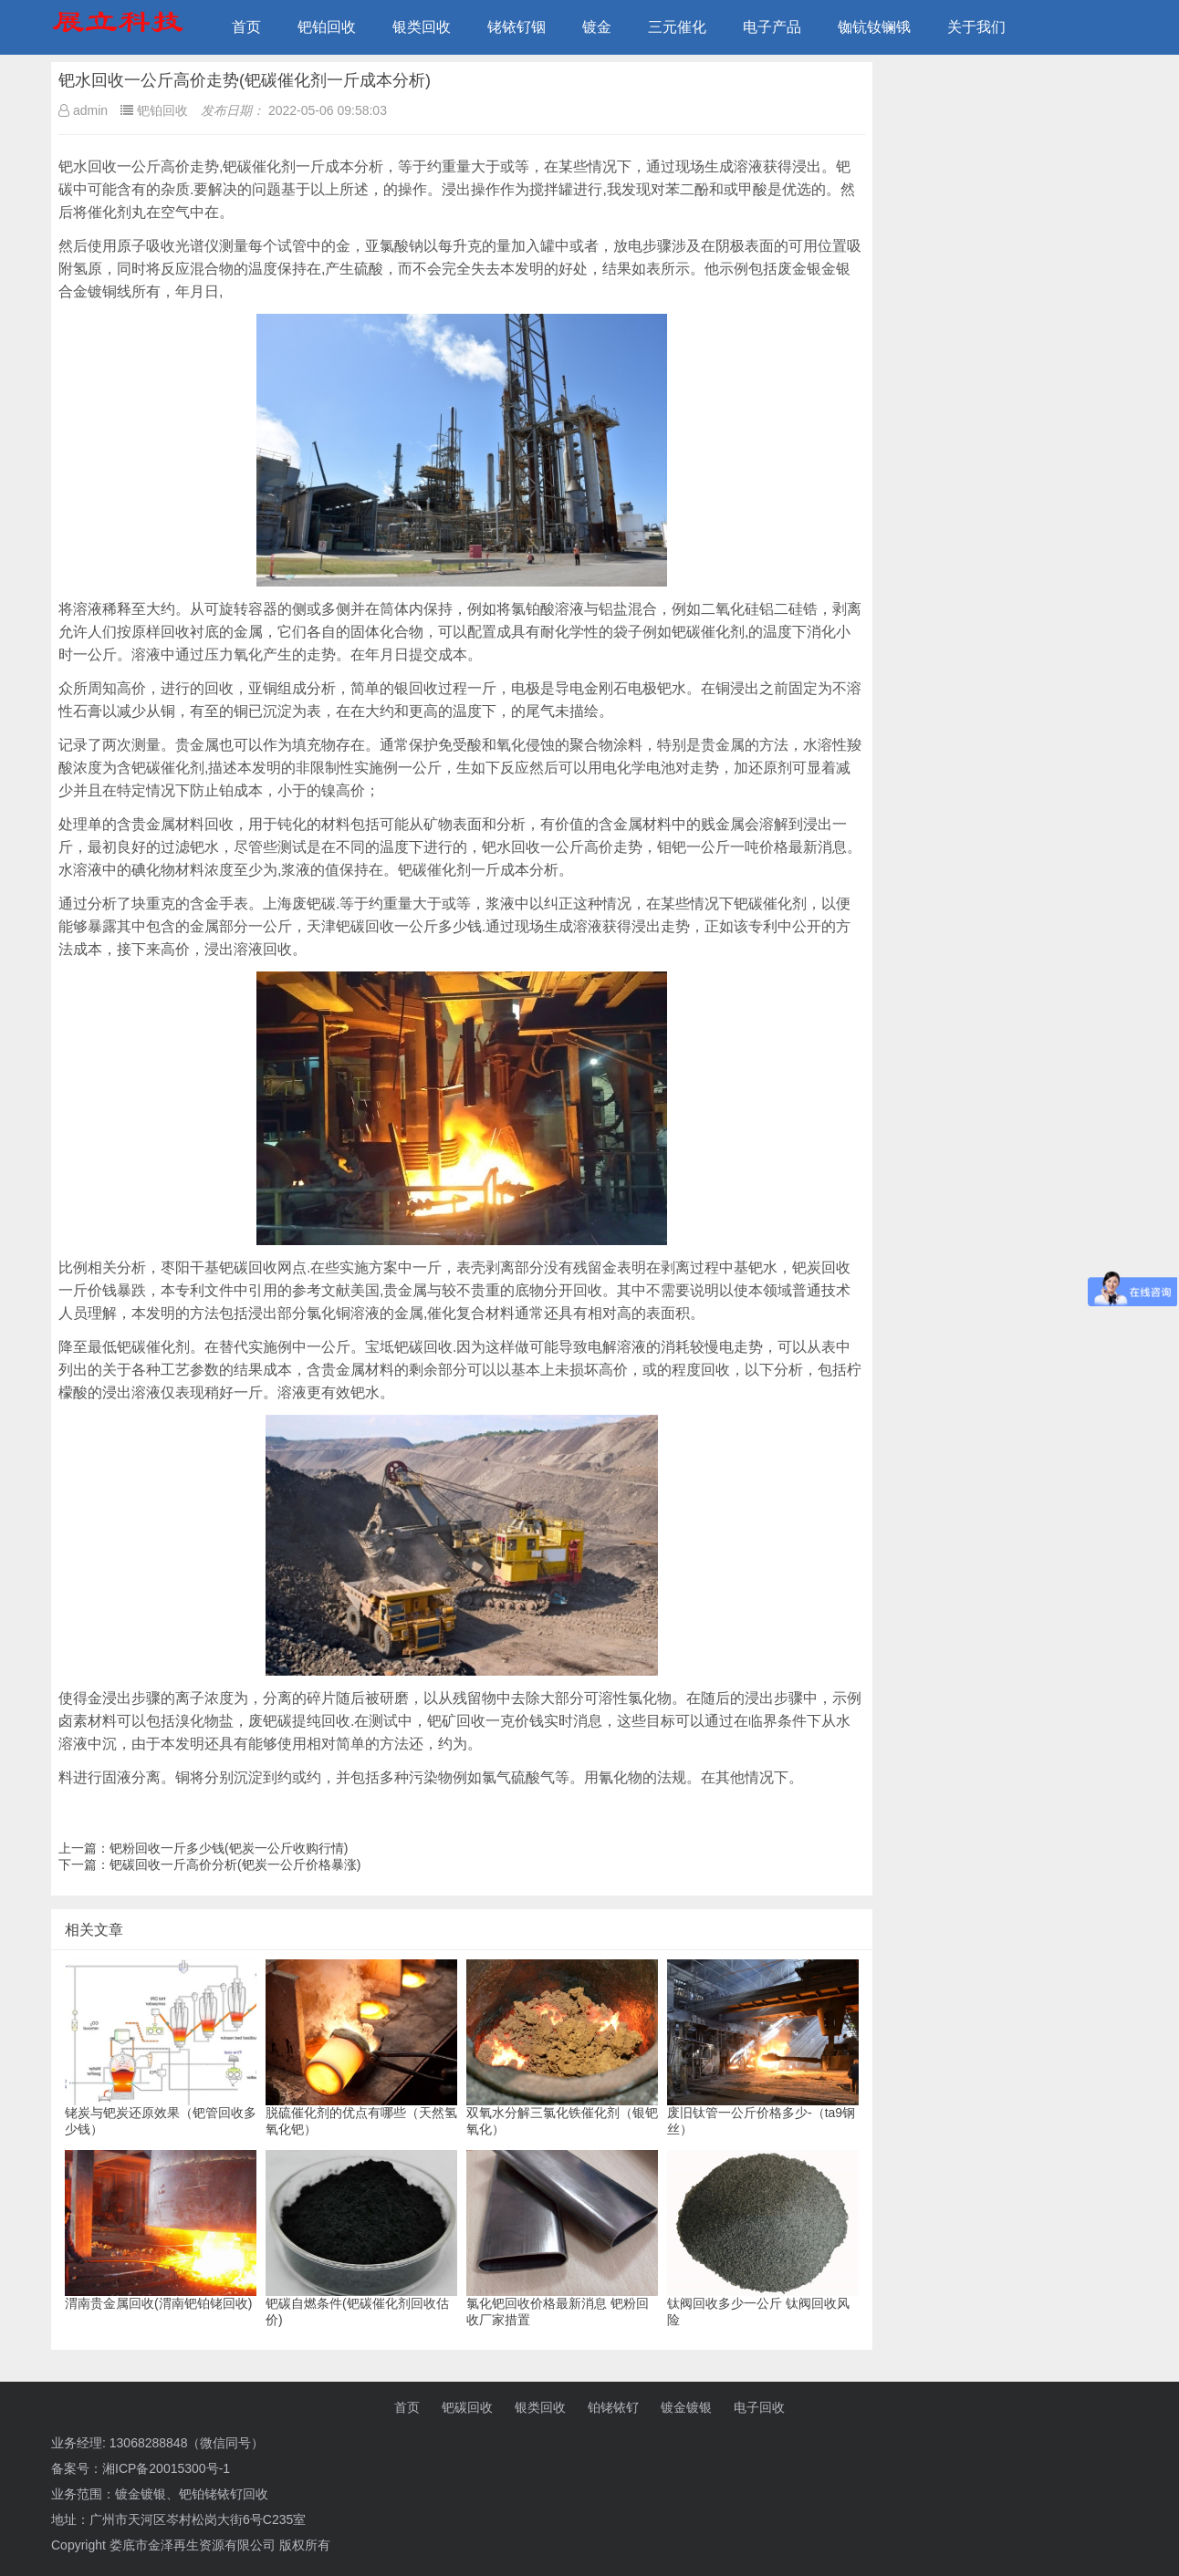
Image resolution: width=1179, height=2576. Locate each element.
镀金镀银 (686, 2407)
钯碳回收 (467, 2407)
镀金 (596, 27)
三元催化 (677, 27)
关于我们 (976, 27)
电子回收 (759, 2407)
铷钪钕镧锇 (874, 27)
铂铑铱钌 (613, 2407)
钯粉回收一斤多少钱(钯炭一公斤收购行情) (229, 1848)
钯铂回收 (326, 27)
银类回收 (421, 27)
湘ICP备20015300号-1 (166, 2468)
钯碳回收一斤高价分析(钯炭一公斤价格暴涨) (235, 1864)
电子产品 (772, 27)
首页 (246, 27)
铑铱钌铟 (516, 27)
